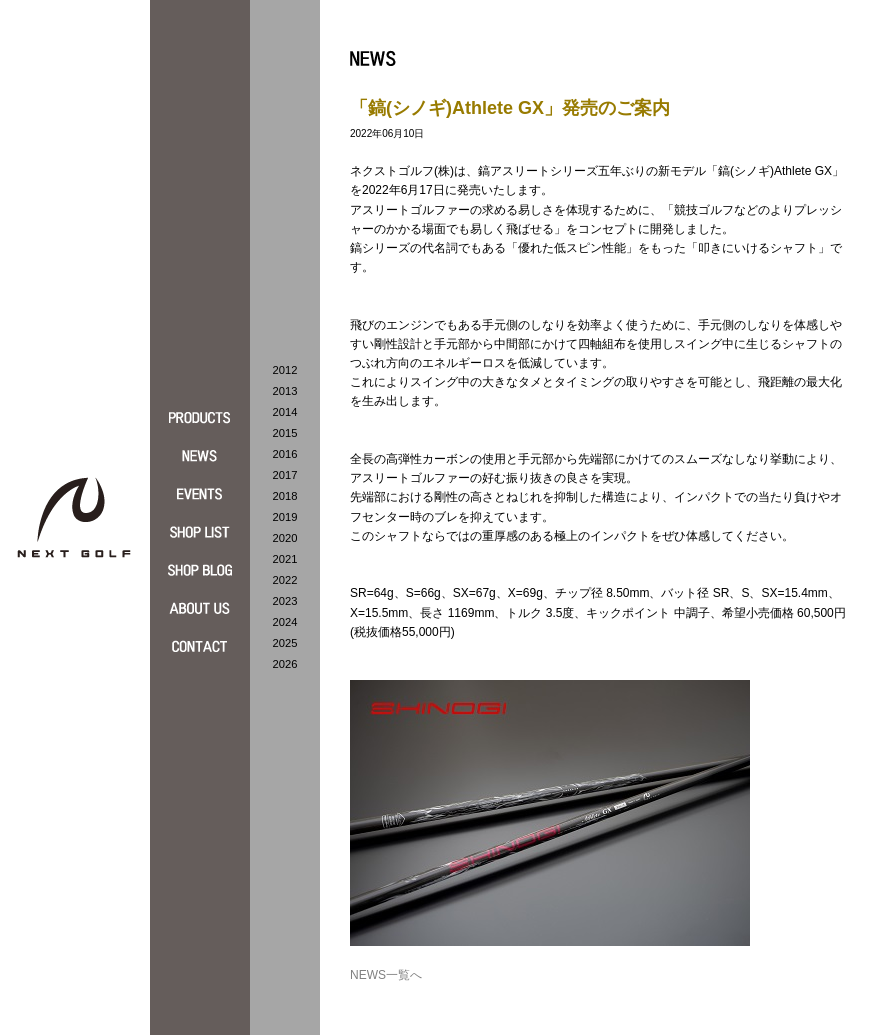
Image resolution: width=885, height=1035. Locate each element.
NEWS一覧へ (386, 975)
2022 (285, 580)
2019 (285, 517)
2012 (285, 370)
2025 (285, 643)
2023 (285, 601)
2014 (285, 412)
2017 (285, 475)
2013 (285, 391)
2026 (285, 664)
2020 (285, 538)
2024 (285, 622)
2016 (285, 454)
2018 (285, 496)
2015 (285, 433)
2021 (285, 559)
